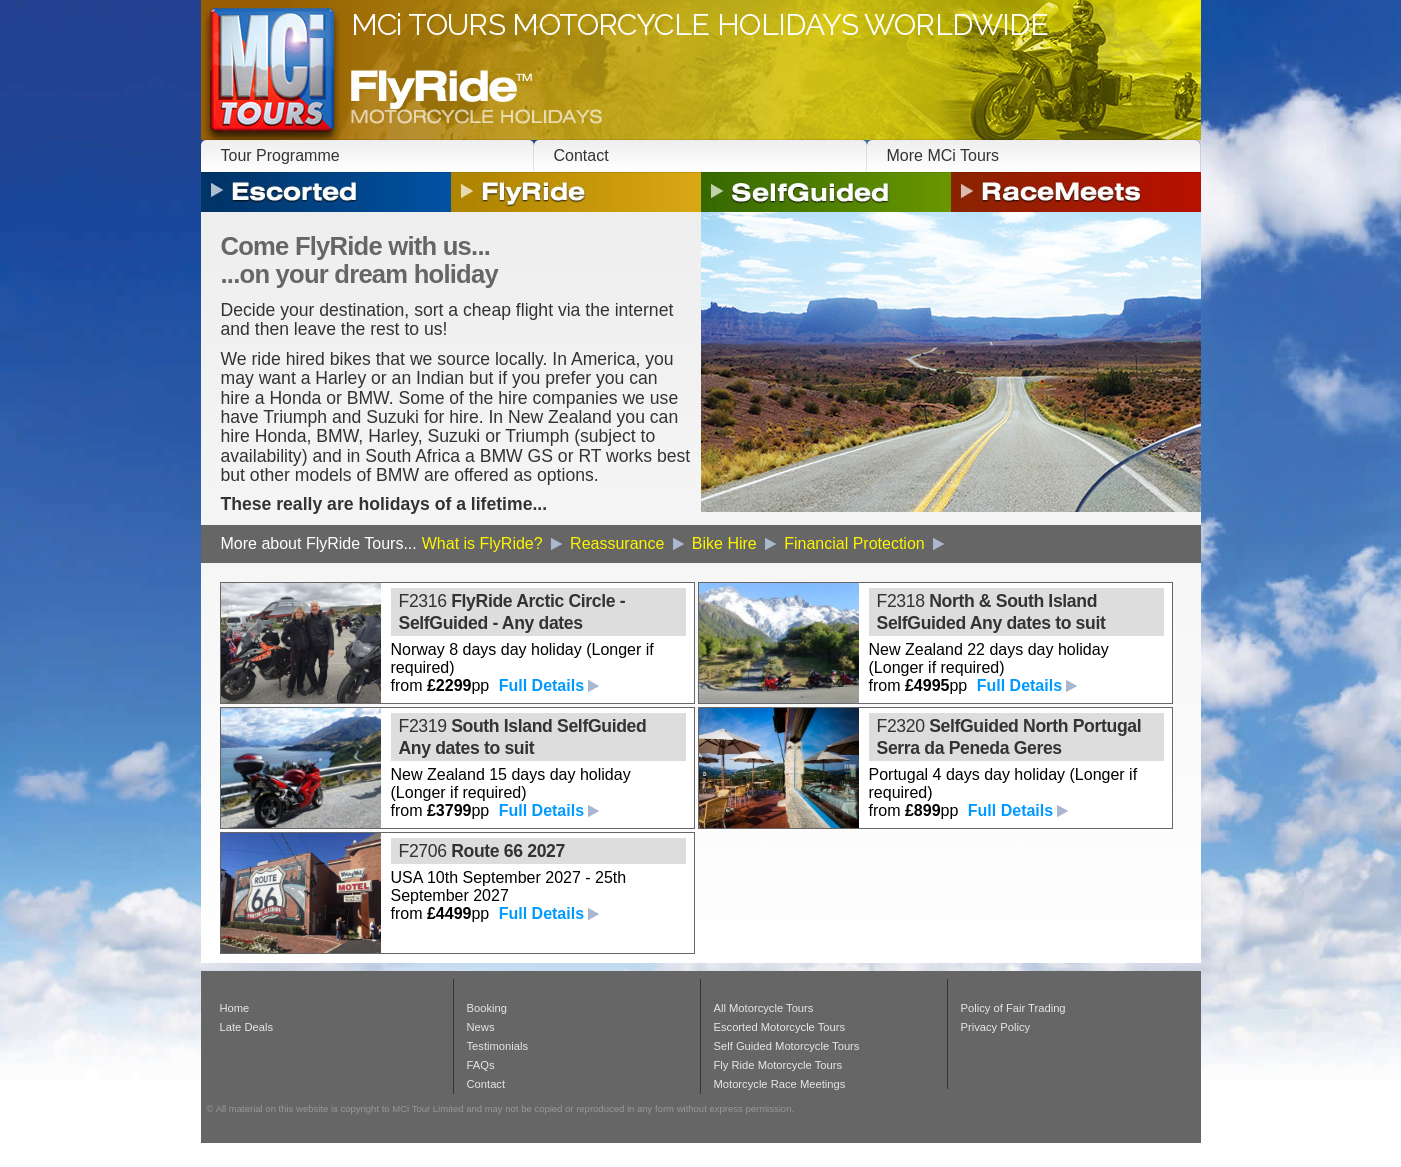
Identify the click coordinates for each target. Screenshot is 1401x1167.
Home (235, 1008)
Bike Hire (735, 543)
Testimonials (498, 1046)
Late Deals (247, 1027)
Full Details (541, 685)
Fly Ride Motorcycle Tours (778, 1065)
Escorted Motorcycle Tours (780, 1027)
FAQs (481, 1065)
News (481, 1027)
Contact (581, 155)
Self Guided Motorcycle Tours (787, 1046)
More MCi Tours (943, 155)
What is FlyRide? (493, 543)
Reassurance (628, 543)
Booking (487, 1008)
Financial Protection (865, 543)
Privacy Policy (996, 1027)
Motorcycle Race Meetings (780, 1084)
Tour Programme (280, 155)
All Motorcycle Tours (764, 1008)
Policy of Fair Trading (1013, 1008)
